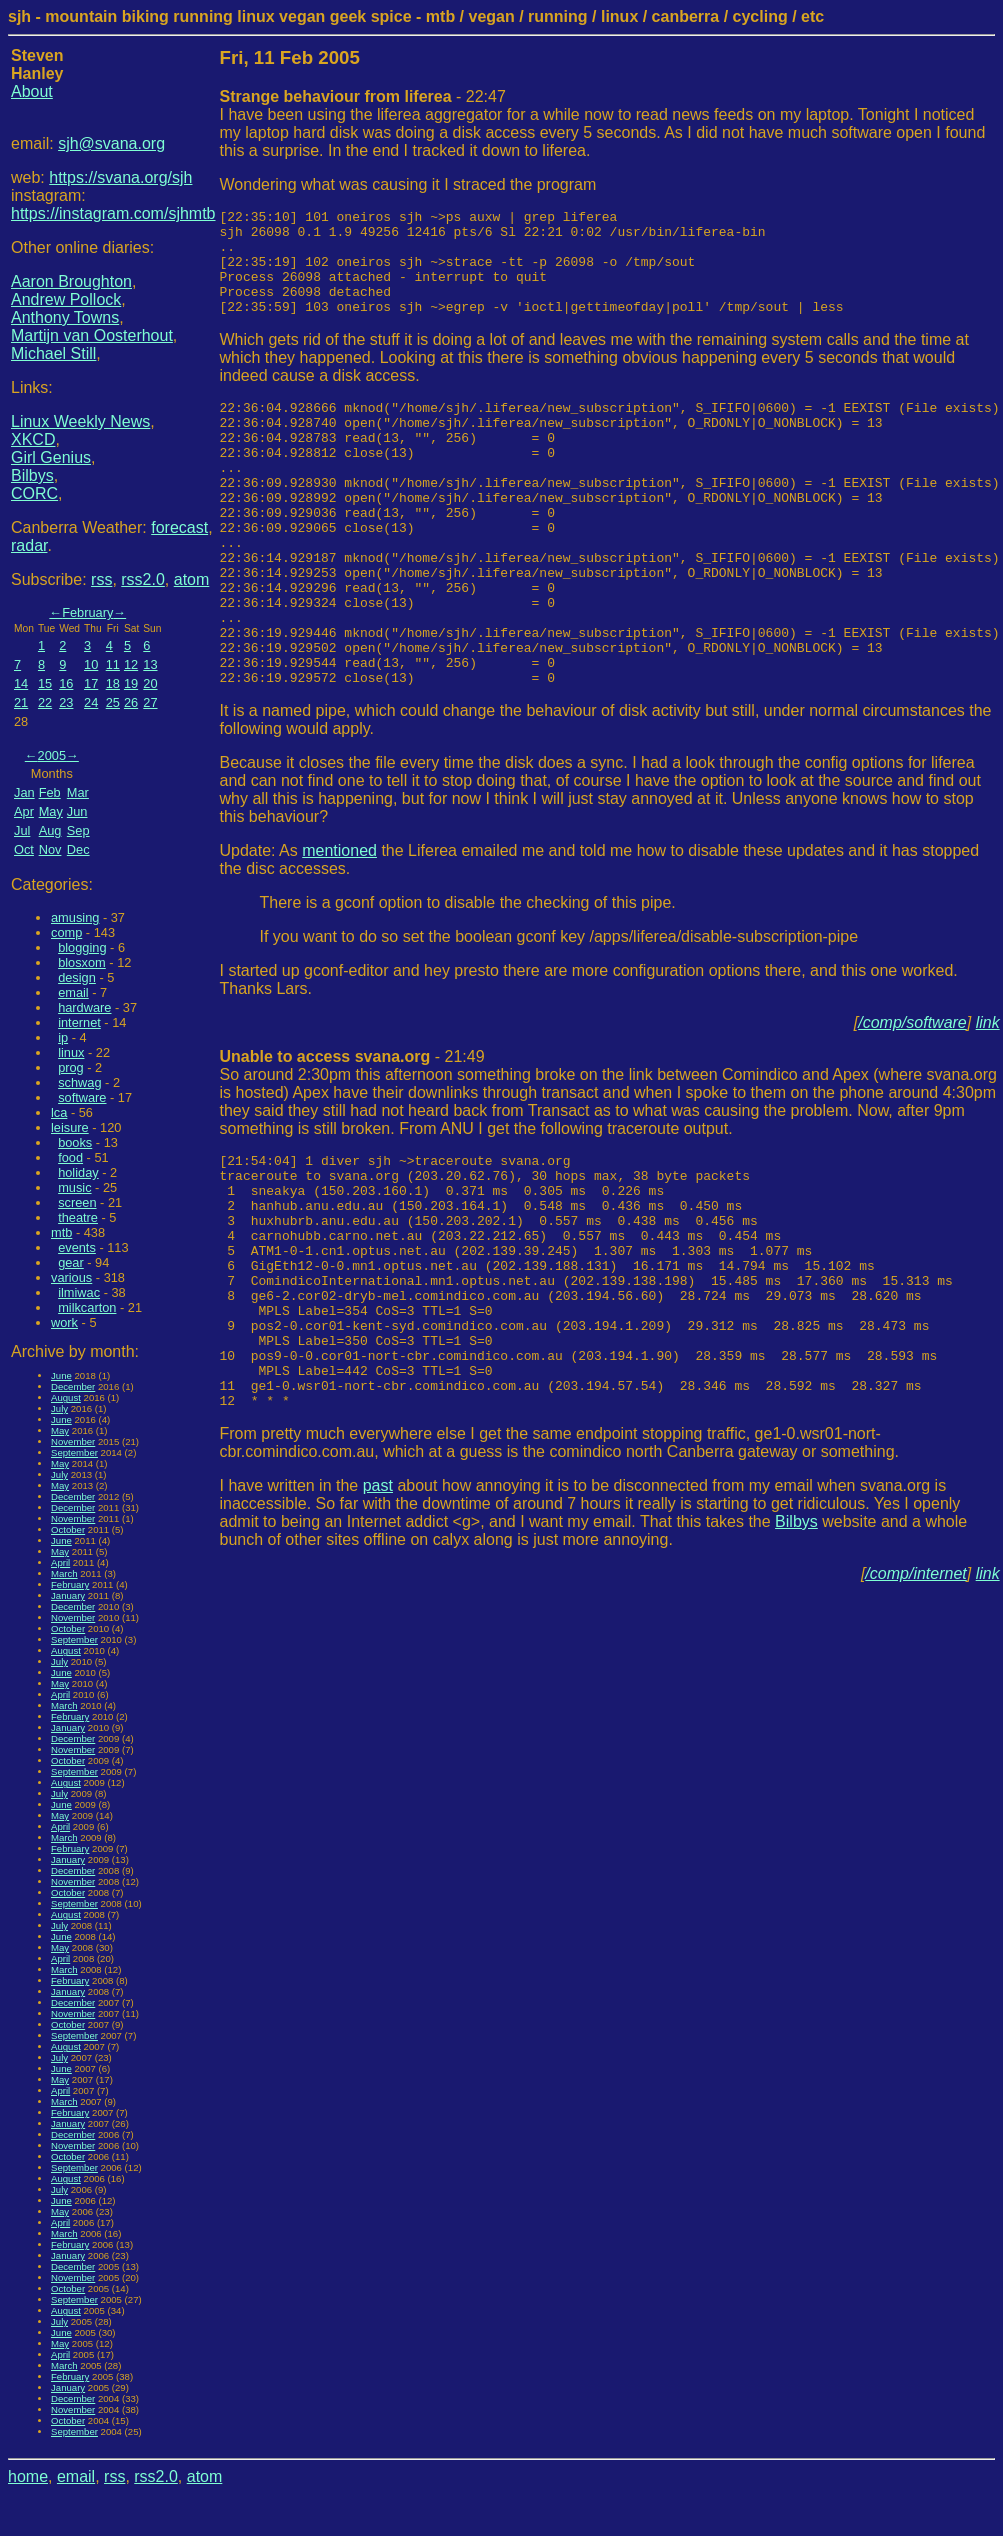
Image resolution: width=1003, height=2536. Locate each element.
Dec (78, 849)
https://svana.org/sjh (120, 177)
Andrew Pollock (66, 299)
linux (71, 1052)
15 (45, 683)
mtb (61, 1232)
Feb (50, 792)
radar (29, 545)
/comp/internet (915, 1702)
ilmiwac (79, 1292)
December (73, 1386)
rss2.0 (143, 579)
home (28, 2476)
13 (150, 664)
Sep (78, 830)
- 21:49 (352, 1134)
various (71, 1277)
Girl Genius (51, 457)
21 (21, 702)
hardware (84, 1007)
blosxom (82, 962)
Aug (50, 830)
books (75, 1142)
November (73, 1441)
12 (131, 664)
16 (66, 683)
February (87, 612)
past (378, 1614)
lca (59, 1112)
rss (101, 579)
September (74, 1452)
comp (66, 932)
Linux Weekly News (80, 421)
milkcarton (87, 1307)
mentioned (339, 928)
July (59, 1408)
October (68, 1529)
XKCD (33, 439)
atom (192, 579)
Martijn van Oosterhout (92, 335)
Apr (24, 811)
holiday (78, 1172)
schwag (79, 1082)
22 (45, 702)
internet (79, 1022)
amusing (75, 917)
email (73, 992)
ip (63, 1037)
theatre (78, 1217)
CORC (34, 493)
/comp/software (912, 1100)
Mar (78, 792)
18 (113, 683)
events (77, 1247)
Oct (24, 849)
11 (113, 664)
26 (131, 702)
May (51, 811)
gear (71, 1262)
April (60, 1562)
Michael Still (53, 353)
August (66, 1397)
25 (113, 702)
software (82, 1097)
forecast (179, 527)
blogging (82, 947)
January (68, 1595)
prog (71, 1067)
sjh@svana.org (111, 143)
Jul (22, 830)
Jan (24, 792)
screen (77, 1202)
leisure (70, 1127)
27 (150, 702)
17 (91, 683)
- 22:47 (363, 96)
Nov (50, 849)
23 (66, 702)
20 (150, 683)
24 (91, 702)
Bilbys (32, 475)
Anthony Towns (65, 317)
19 (131, 683)
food (70, 1157)
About (32, 91)
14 (21, 683)
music (74, 1187)
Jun (77, 811)
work (64, 1322)
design (77, 977)
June (61, 1375)
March (64, 1573)
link (988, 1100)
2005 (52, 755)
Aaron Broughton (71, 281)
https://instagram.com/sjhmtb (113, 213)
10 (91, 664)
